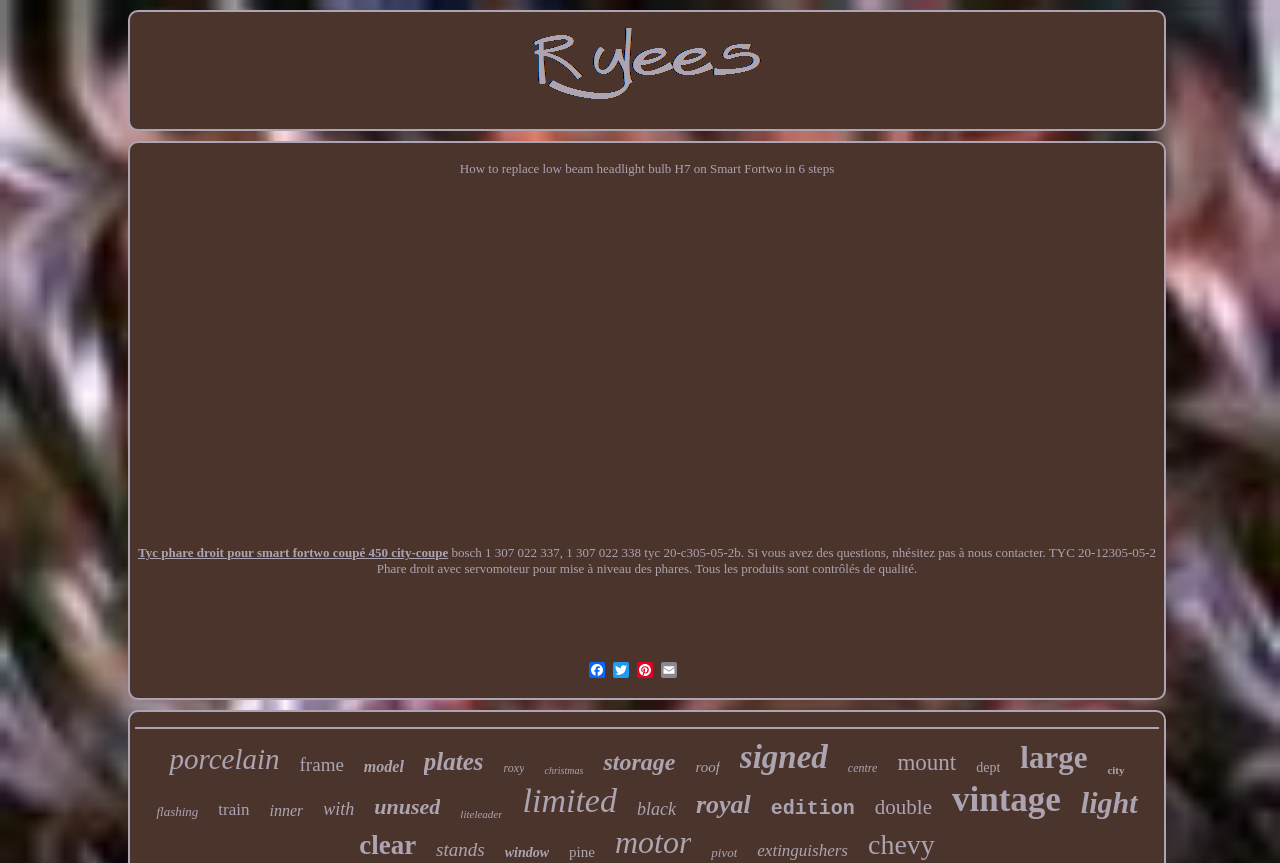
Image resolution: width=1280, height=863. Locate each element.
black (656, 809)
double (903, 807)
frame (322, 764)
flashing (177, 811)
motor (653, 842)
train (233, 809)
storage (639, 762)
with (338, 809)
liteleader (481, 814)
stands (460, 849)
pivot (724, 852)
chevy (901, 844)
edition (813, 808)
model (384, 766)
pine (582, 852)
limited (569, 800)
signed (784, 757)
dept (988, 767)
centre (863, 768)
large (1053, 757)
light (1109, 802)
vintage (1006, 799)
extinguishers (802, 850)
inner (286, 810)
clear (387, 845)
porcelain (224, 759)
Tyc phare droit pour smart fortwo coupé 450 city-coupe (293, 552)
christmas (563, 770)
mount (926, 762)
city (1115, 770)
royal (723, 804)
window (527, 852)
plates (454, 761)
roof (707, 767)
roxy (514, 768)
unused (407, 806)
